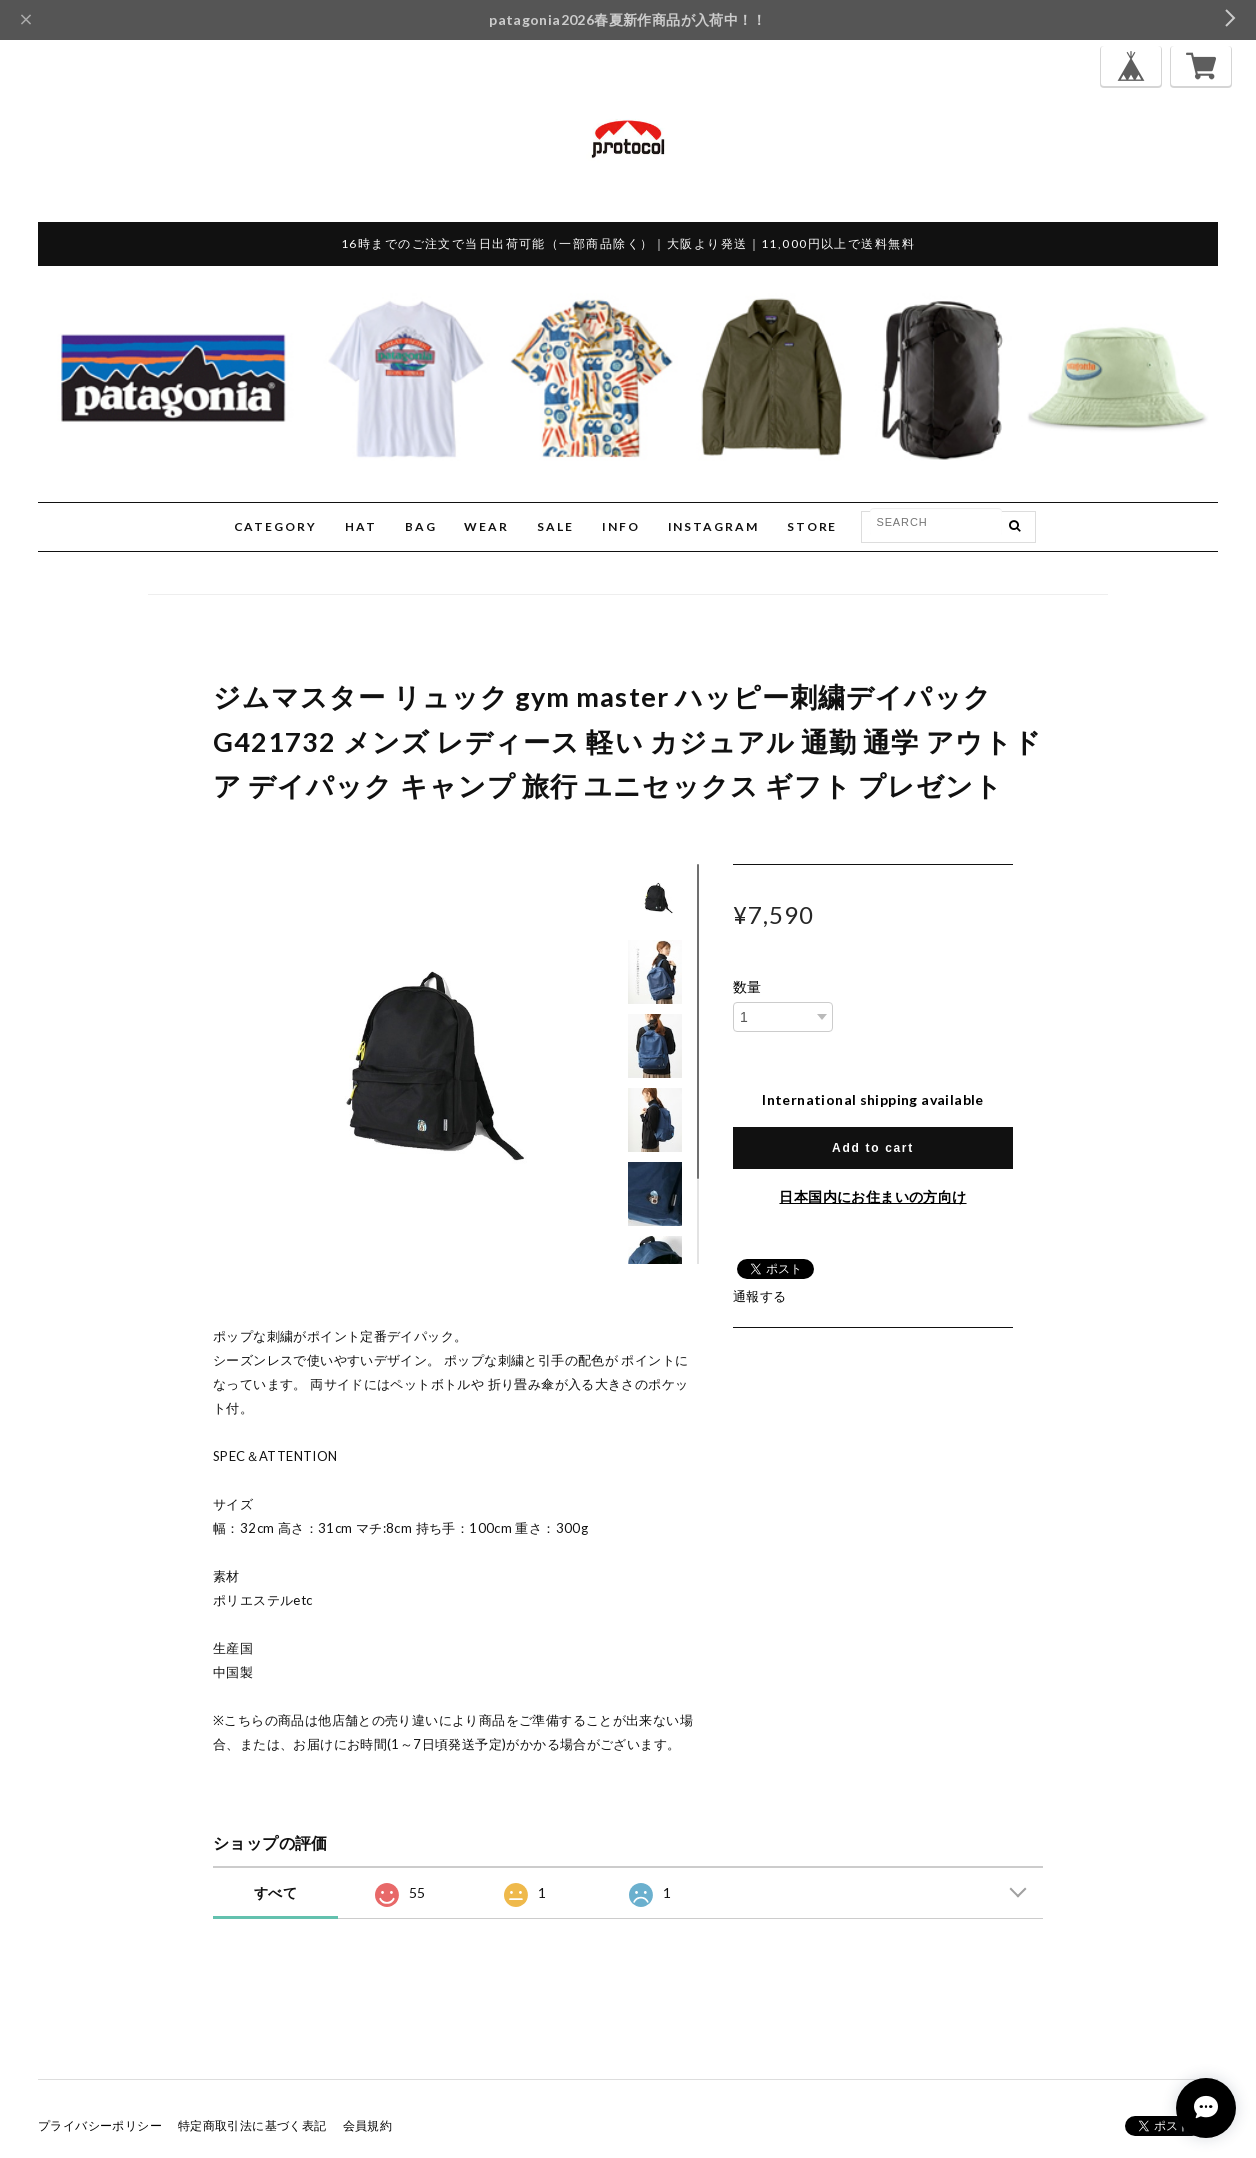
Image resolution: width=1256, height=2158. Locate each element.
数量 (747, 987)
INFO (621, 526)
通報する (760, 1296)
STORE (812, 526)
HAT (361, 526)
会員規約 (368, 2125)
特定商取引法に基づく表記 (252, 2125)
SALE (555, 526)
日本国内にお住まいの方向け (872, 1196)
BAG (421, 526)
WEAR (486, 526)
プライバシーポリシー (100, 2125)
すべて (275, 1892)
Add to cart (873, 1148)
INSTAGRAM (713, 526)
